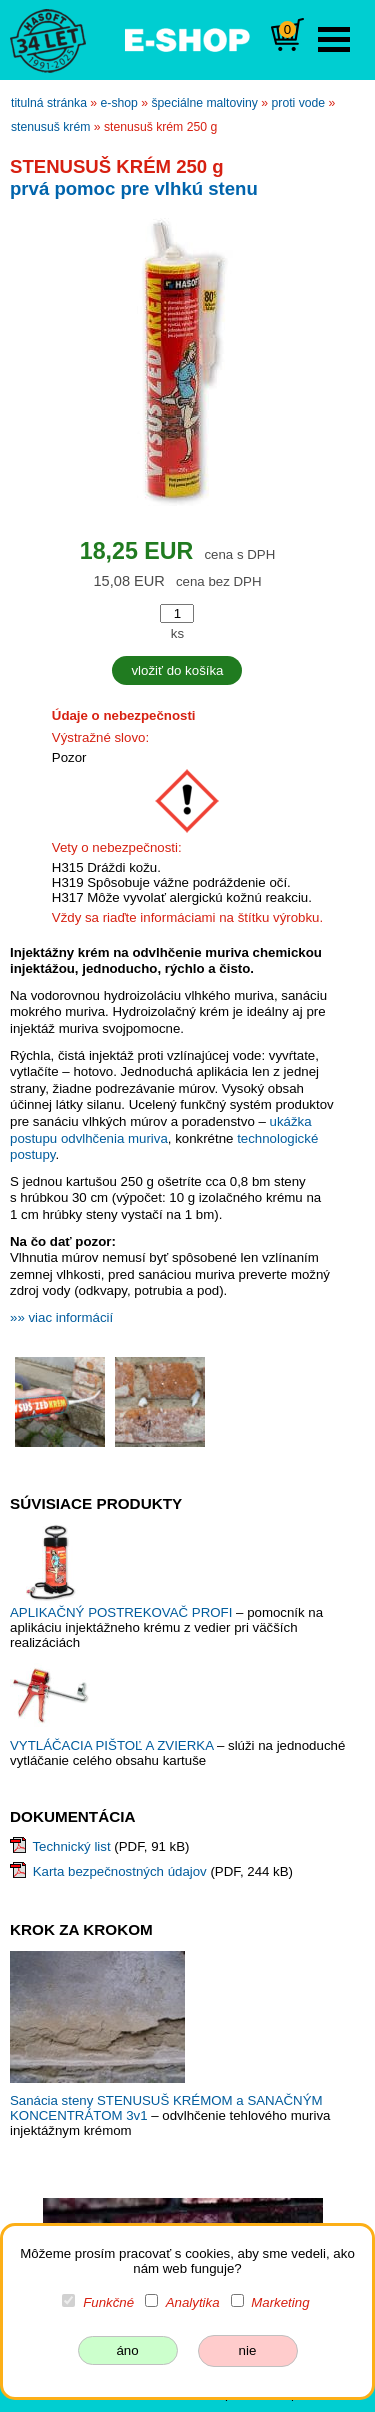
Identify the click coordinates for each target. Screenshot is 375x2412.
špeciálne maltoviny (204, 103)
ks (177, 633)
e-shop (119, 103)
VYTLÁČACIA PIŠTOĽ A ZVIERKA (113, 1745)
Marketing (280, 2302)
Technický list (71, 1846)
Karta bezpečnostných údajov (120, 1871)
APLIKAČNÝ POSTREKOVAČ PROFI (123, 1612)
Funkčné (108, 2302)
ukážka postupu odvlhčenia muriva (161, 1130)
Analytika (193, 2302)
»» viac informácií (61, 1317)
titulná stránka (49, 103)
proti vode (299, 103)
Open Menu (334, 39)
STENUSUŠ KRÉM (50, 127)
